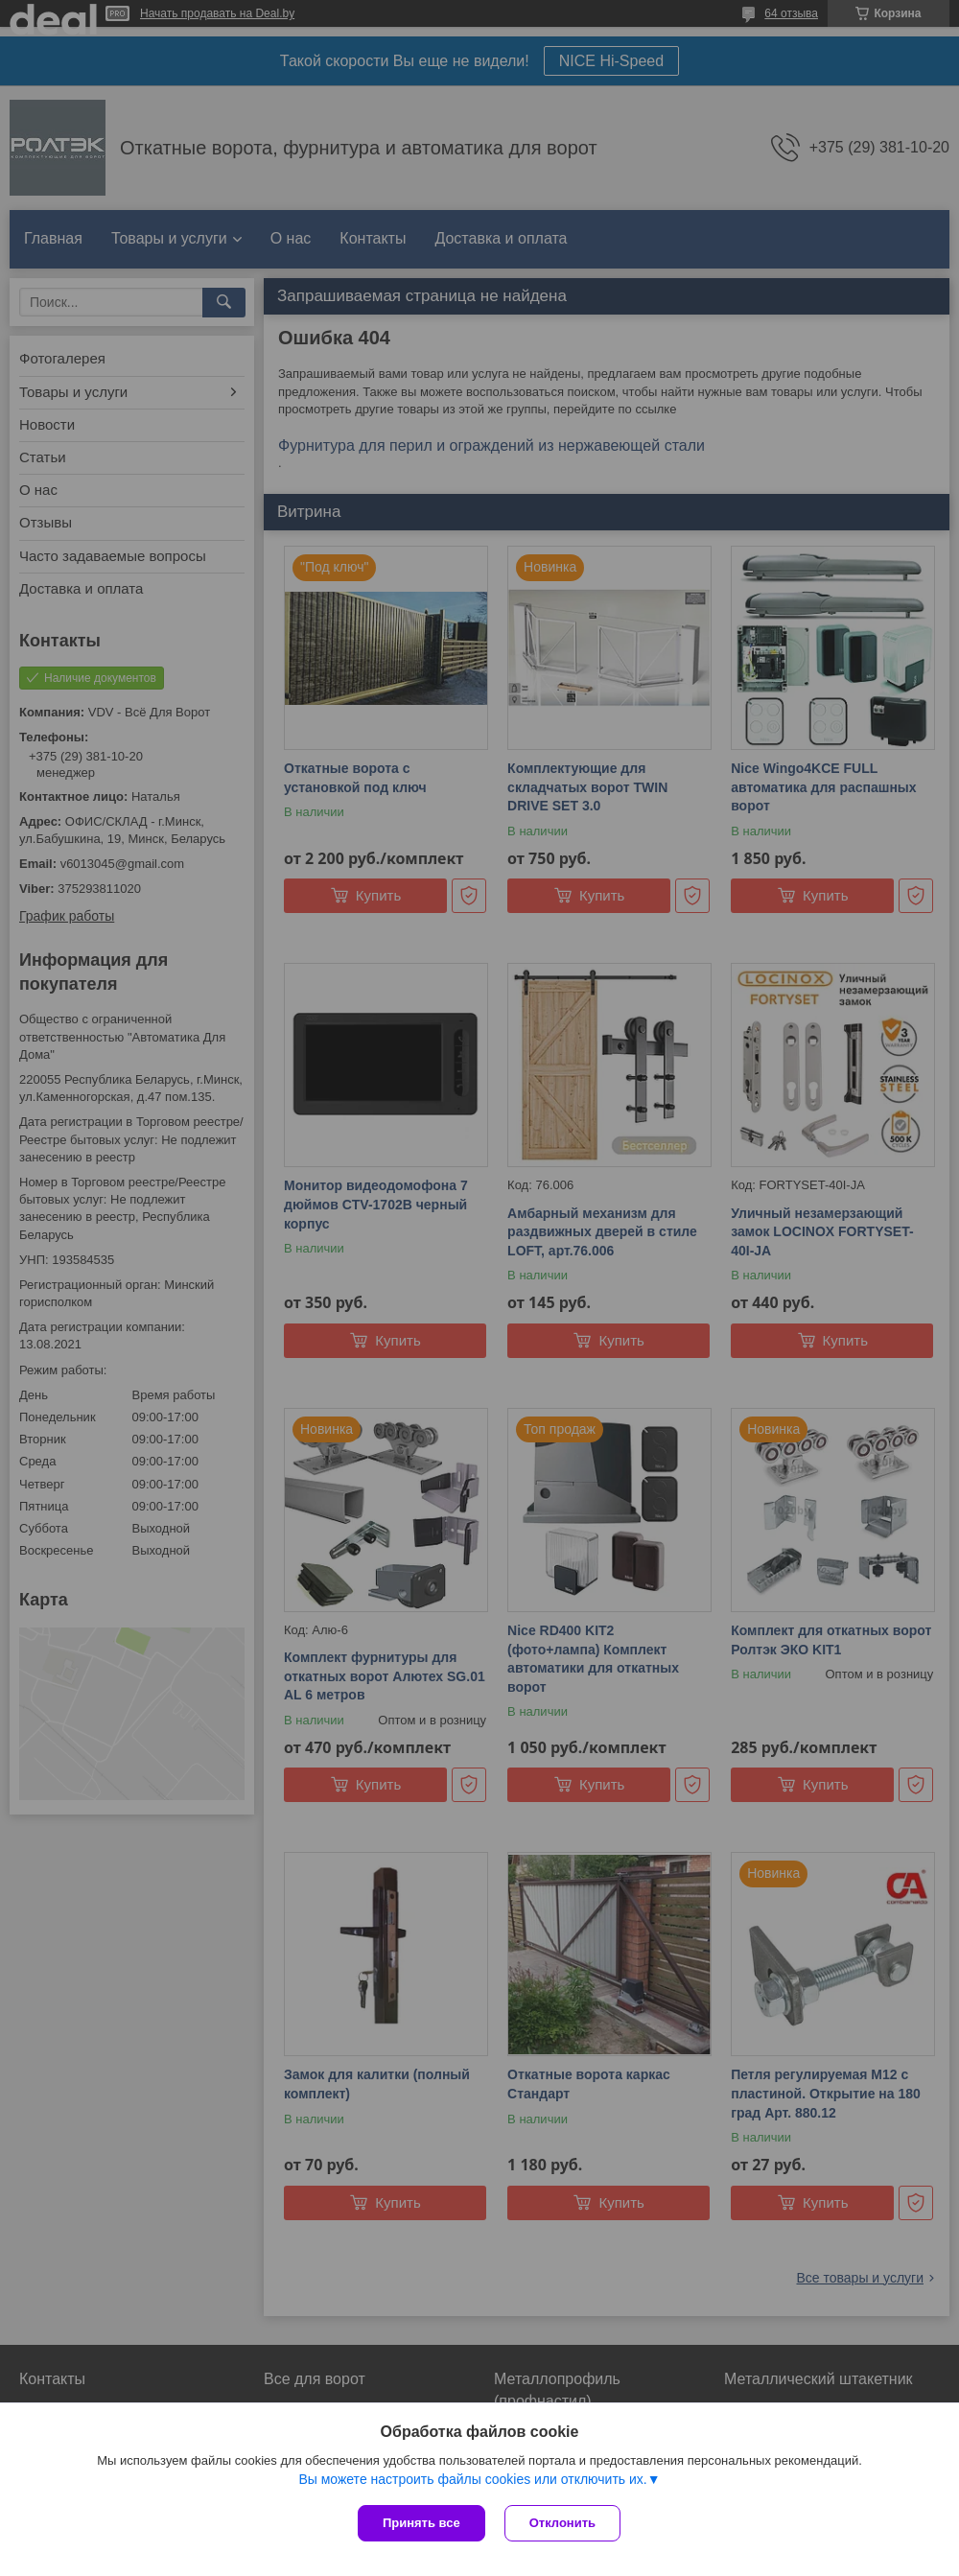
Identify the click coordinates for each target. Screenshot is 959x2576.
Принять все (421, 2523)
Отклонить (562, 2523)
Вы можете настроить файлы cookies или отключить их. (472, 2479)
